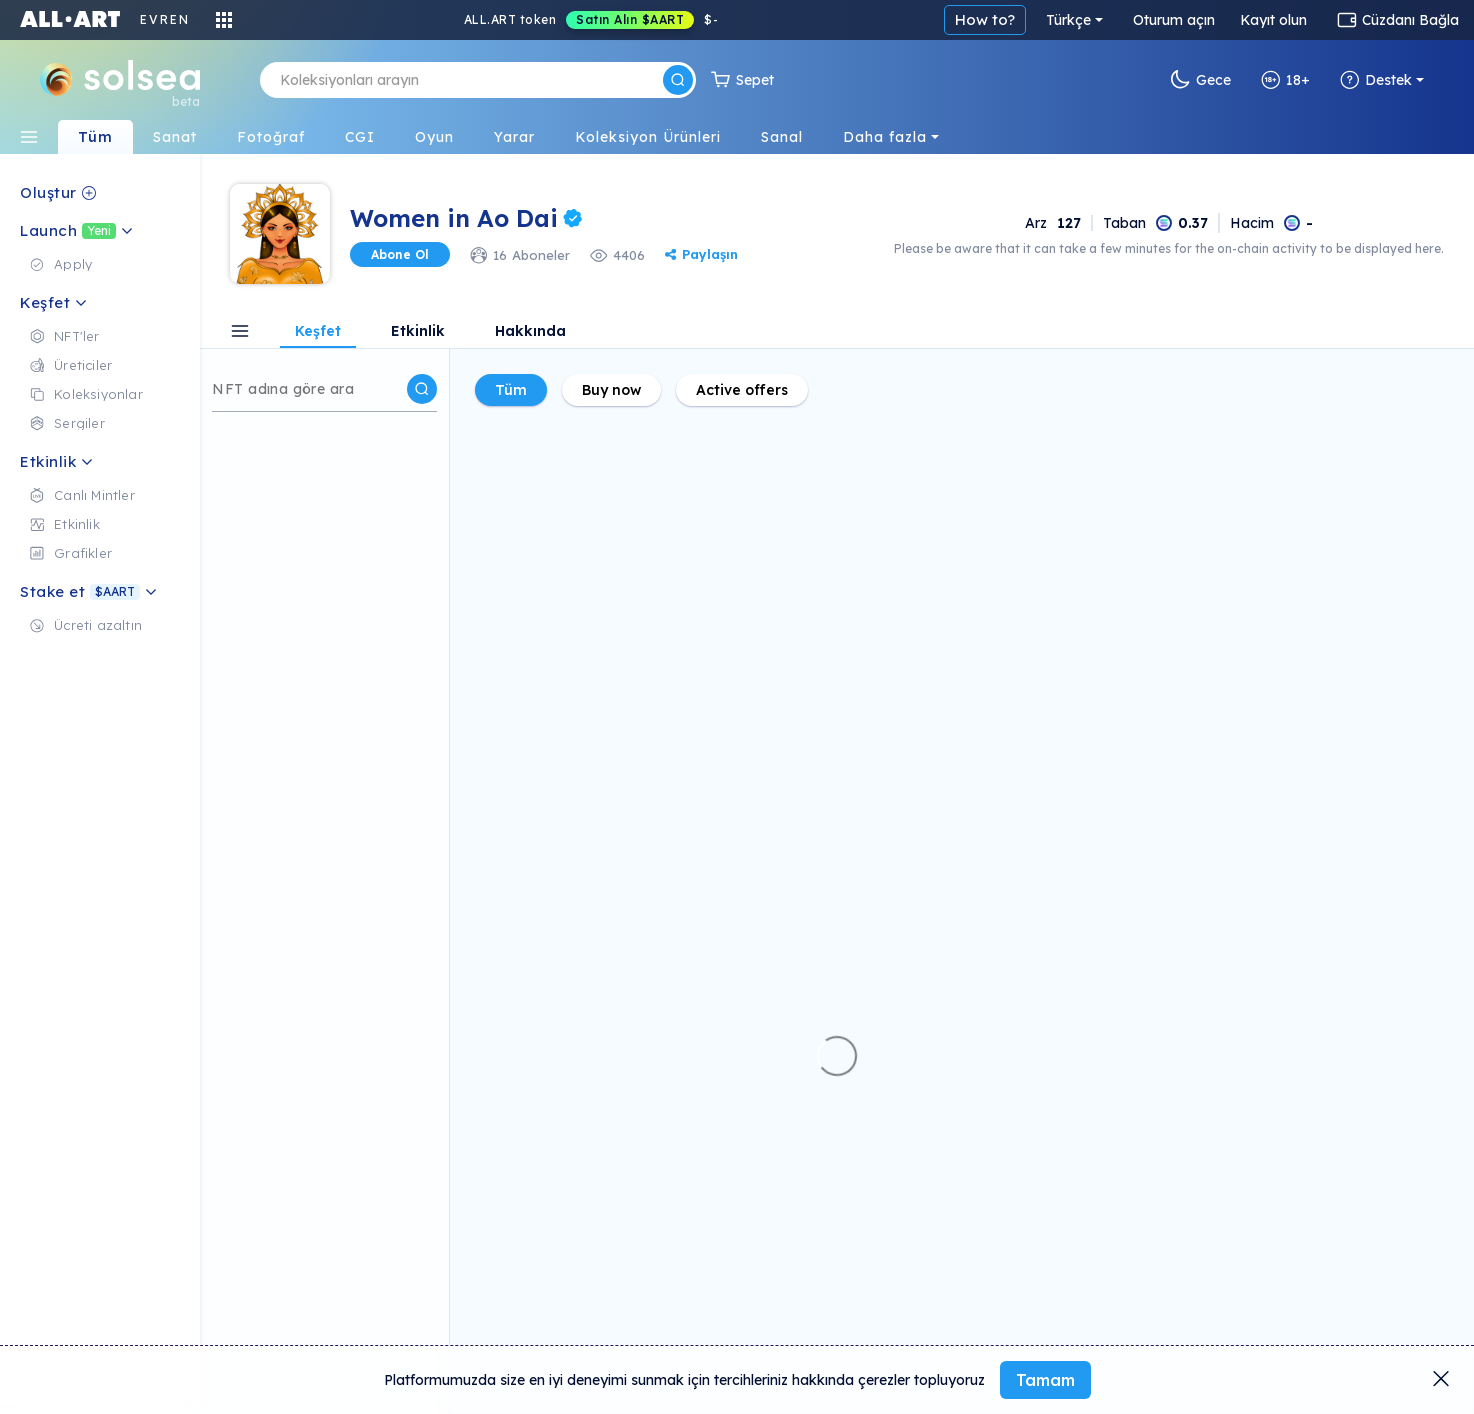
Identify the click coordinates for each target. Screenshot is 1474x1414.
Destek (1376, 80)
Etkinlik (418, 332)
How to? (985, 19)
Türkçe (1068, 20)
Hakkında (530, 332)
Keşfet (318, 332)
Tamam (1045, 1380)
